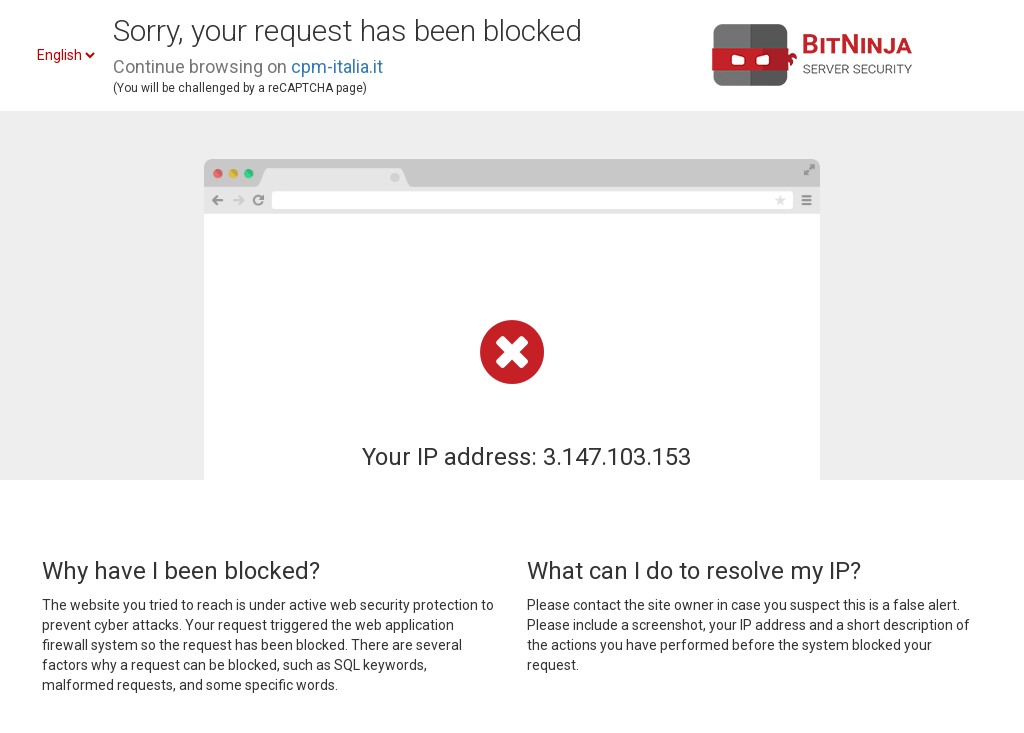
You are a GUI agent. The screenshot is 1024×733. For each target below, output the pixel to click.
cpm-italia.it (337, 66)
